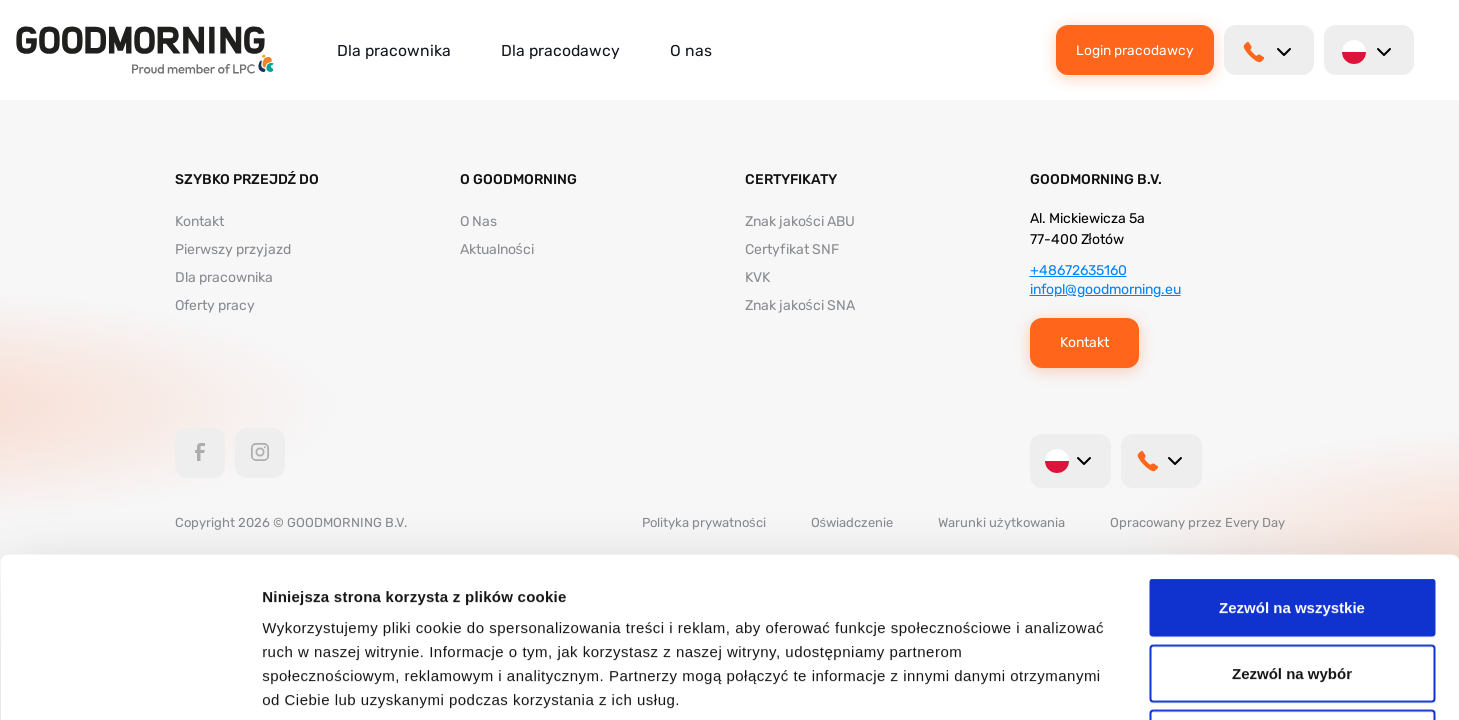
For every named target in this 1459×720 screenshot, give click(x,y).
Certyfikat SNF (792, 249)
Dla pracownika (394, 50)
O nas (691, 50)
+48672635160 (1078, 270)
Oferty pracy (215, 305)
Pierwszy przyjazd (233, 249)
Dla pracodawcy (560, 50)
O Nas (478, 221)
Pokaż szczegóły (1067, 680)
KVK (757, 277)
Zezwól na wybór (1292, 523)
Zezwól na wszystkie (1292, 457)
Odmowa (1291, 588)
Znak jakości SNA (800, 305)
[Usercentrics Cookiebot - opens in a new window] (129, 681)
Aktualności (497, 249)
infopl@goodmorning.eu (1105, 289)
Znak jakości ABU (800, 221)
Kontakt (199, 221)
